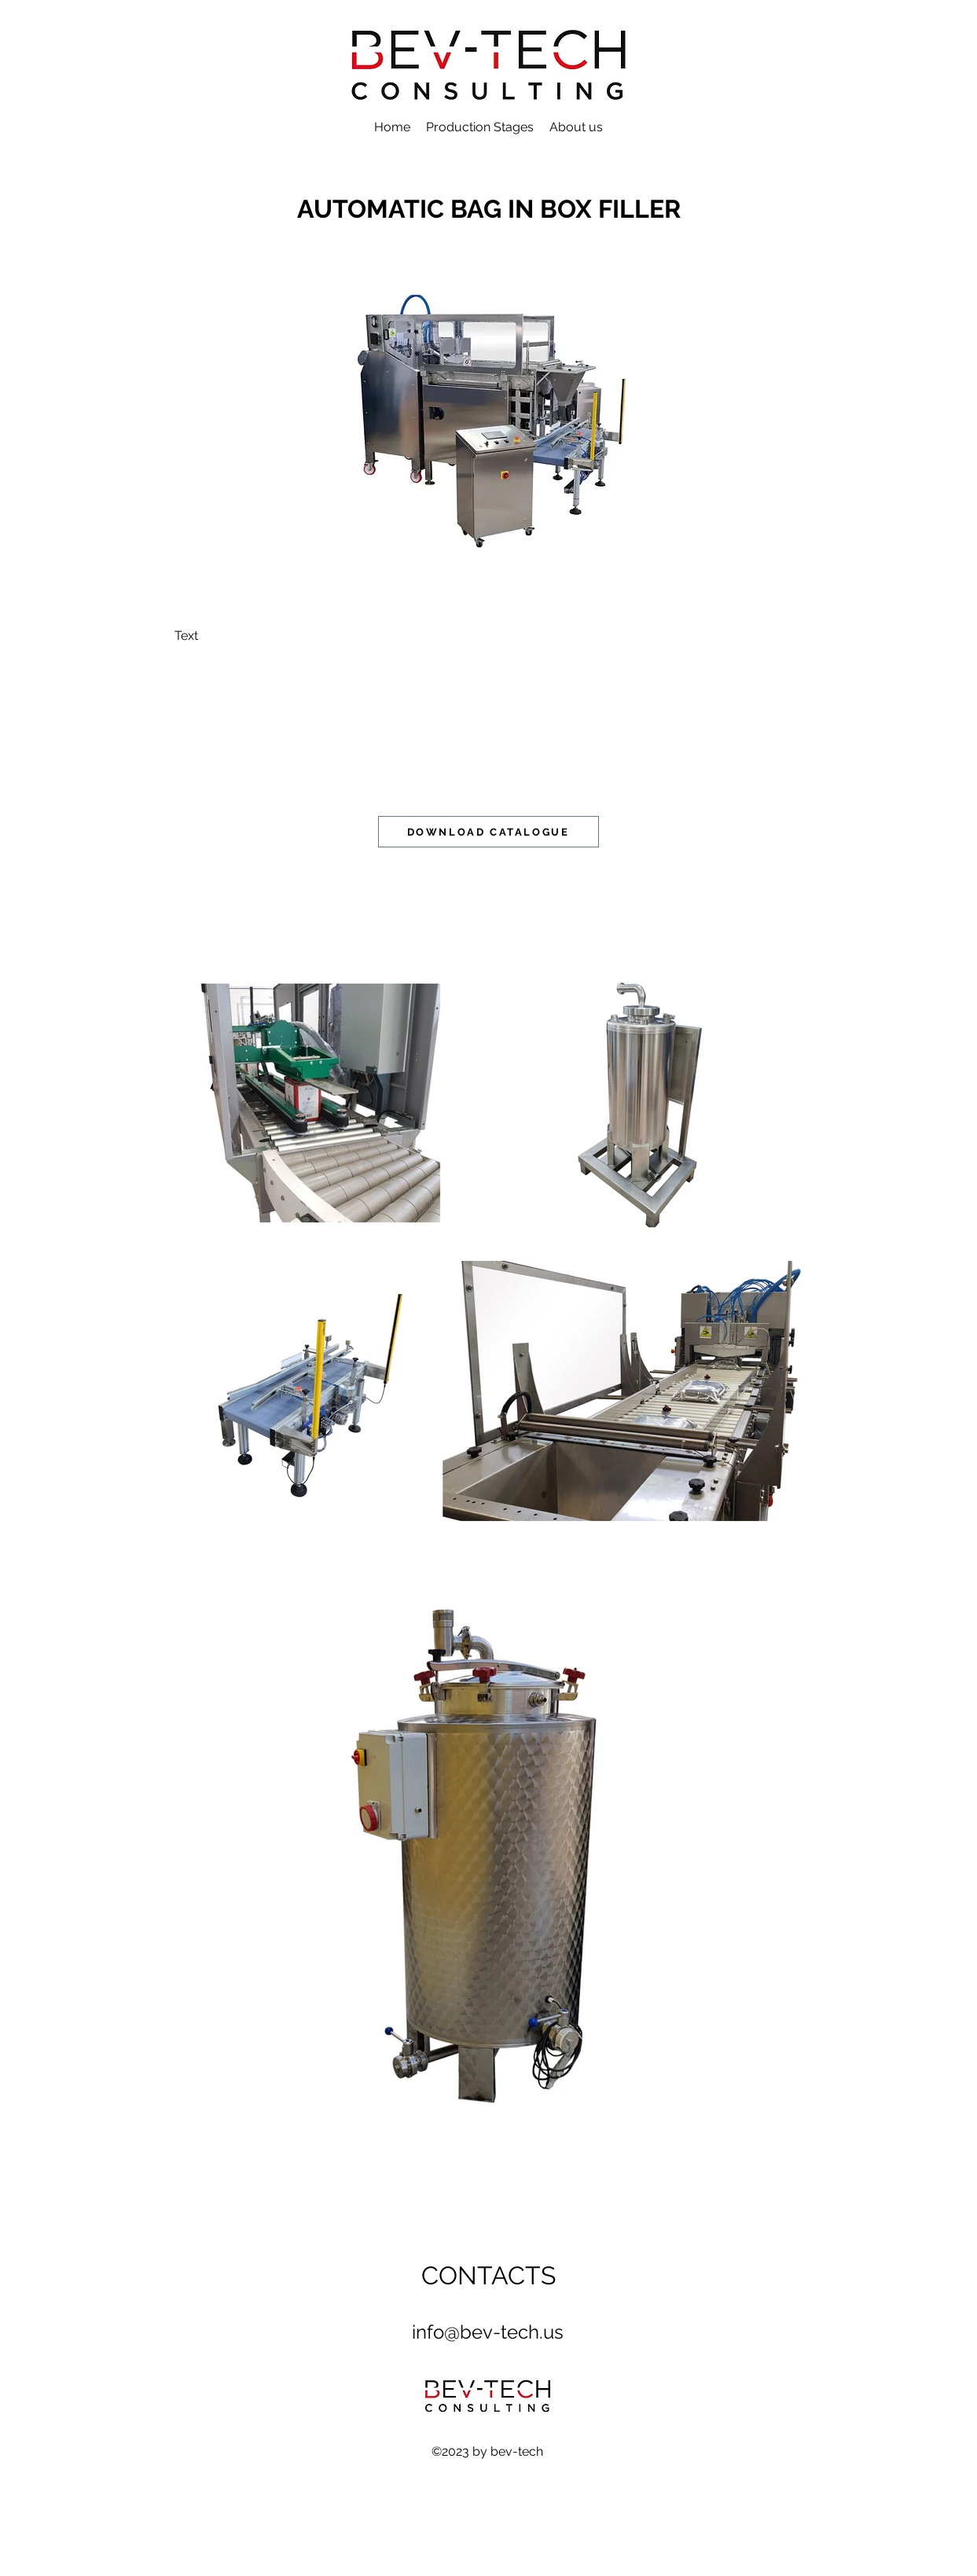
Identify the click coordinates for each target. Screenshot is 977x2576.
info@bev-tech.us (488, 2332)
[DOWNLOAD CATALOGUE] (488, 831)
